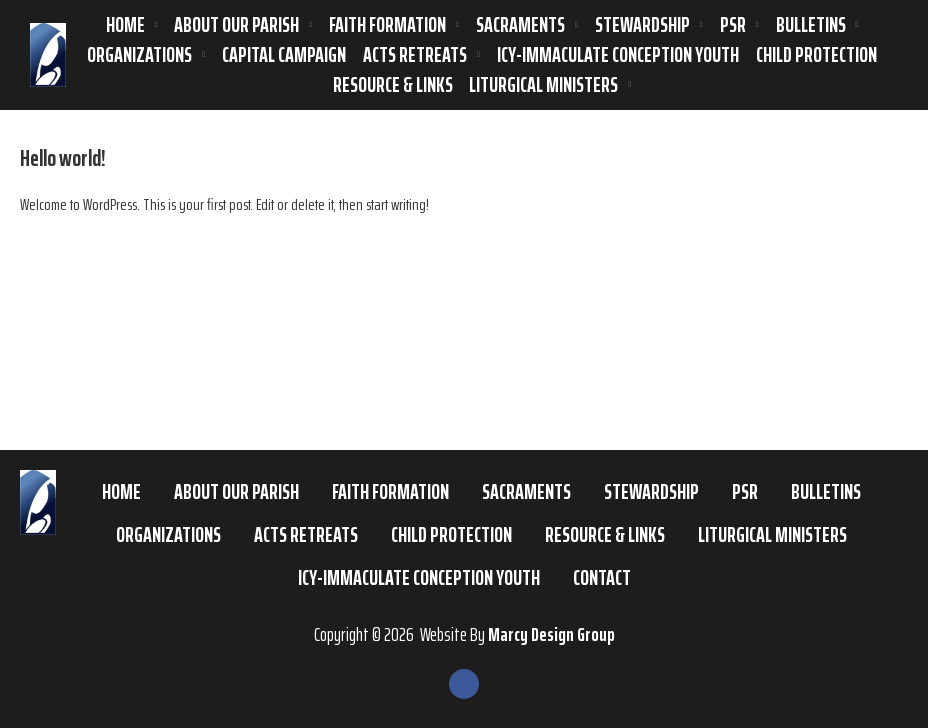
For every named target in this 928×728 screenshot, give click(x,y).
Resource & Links (393, 85)
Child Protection (816, 55)
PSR (733, 25)
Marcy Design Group (551, 634)
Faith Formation (387, 25)
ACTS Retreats (415, 55)
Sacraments (520, 25)
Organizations (139, 55)
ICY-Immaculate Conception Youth (618, 55)
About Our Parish (236, 25)
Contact (602, 577)
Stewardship (642, 25)
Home (125, 25)
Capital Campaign (284, 55)
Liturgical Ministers (543, 85)
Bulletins (811, 25)
